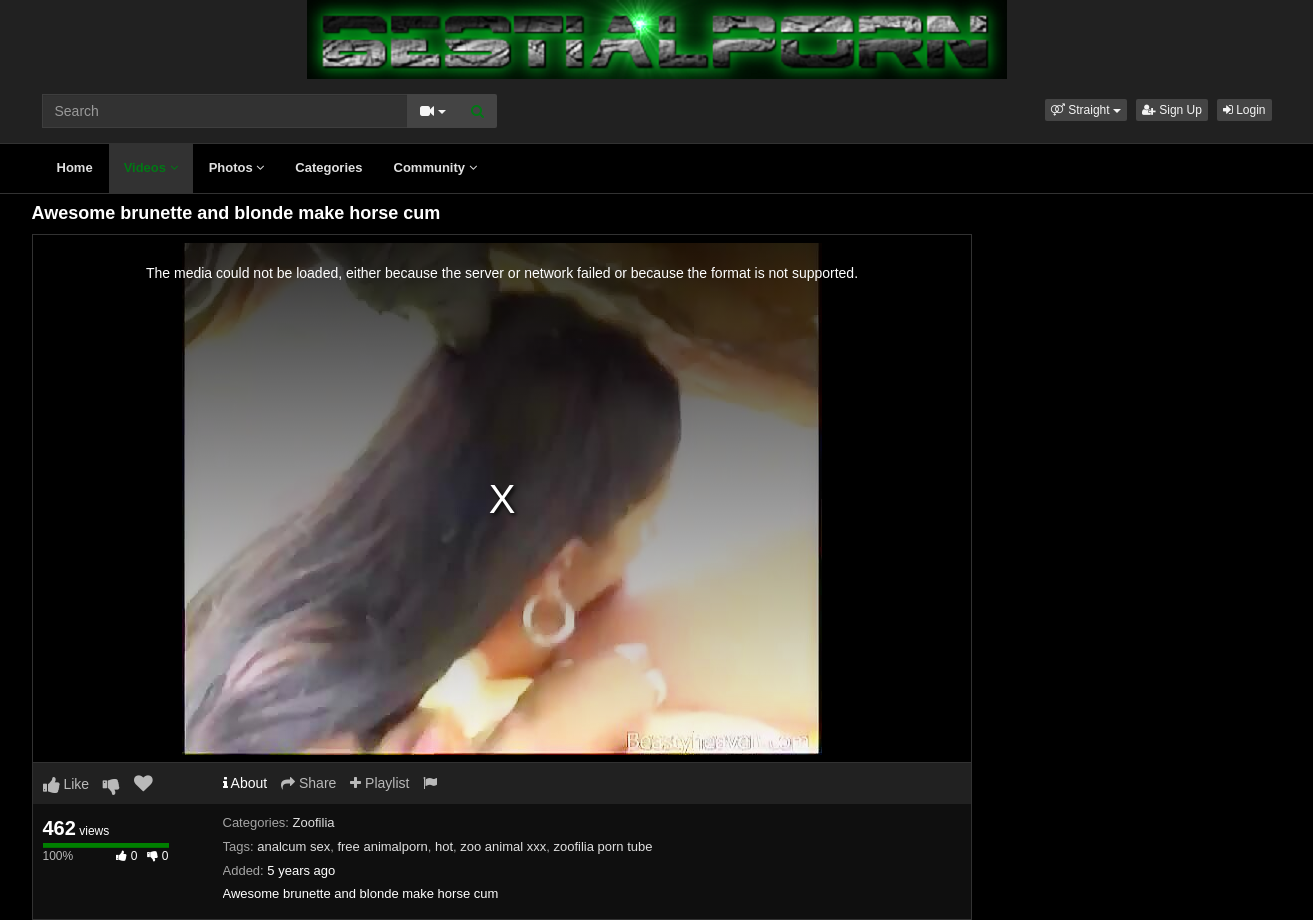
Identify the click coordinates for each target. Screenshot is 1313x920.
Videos (151, 167)
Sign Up (1172, 110)
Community (435, 167)
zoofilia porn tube (603, 846)
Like (66, 784)
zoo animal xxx (503, 846)
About (245, 783)
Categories (328, 167)
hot (444, 846)
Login (1244, 110)
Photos (237, 167)
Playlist (379, 783)
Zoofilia (314, 822)
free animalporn (382, 846)
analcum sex (293, 846)
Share (308, 783)
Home (75, 167)
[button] (1086, 110)
